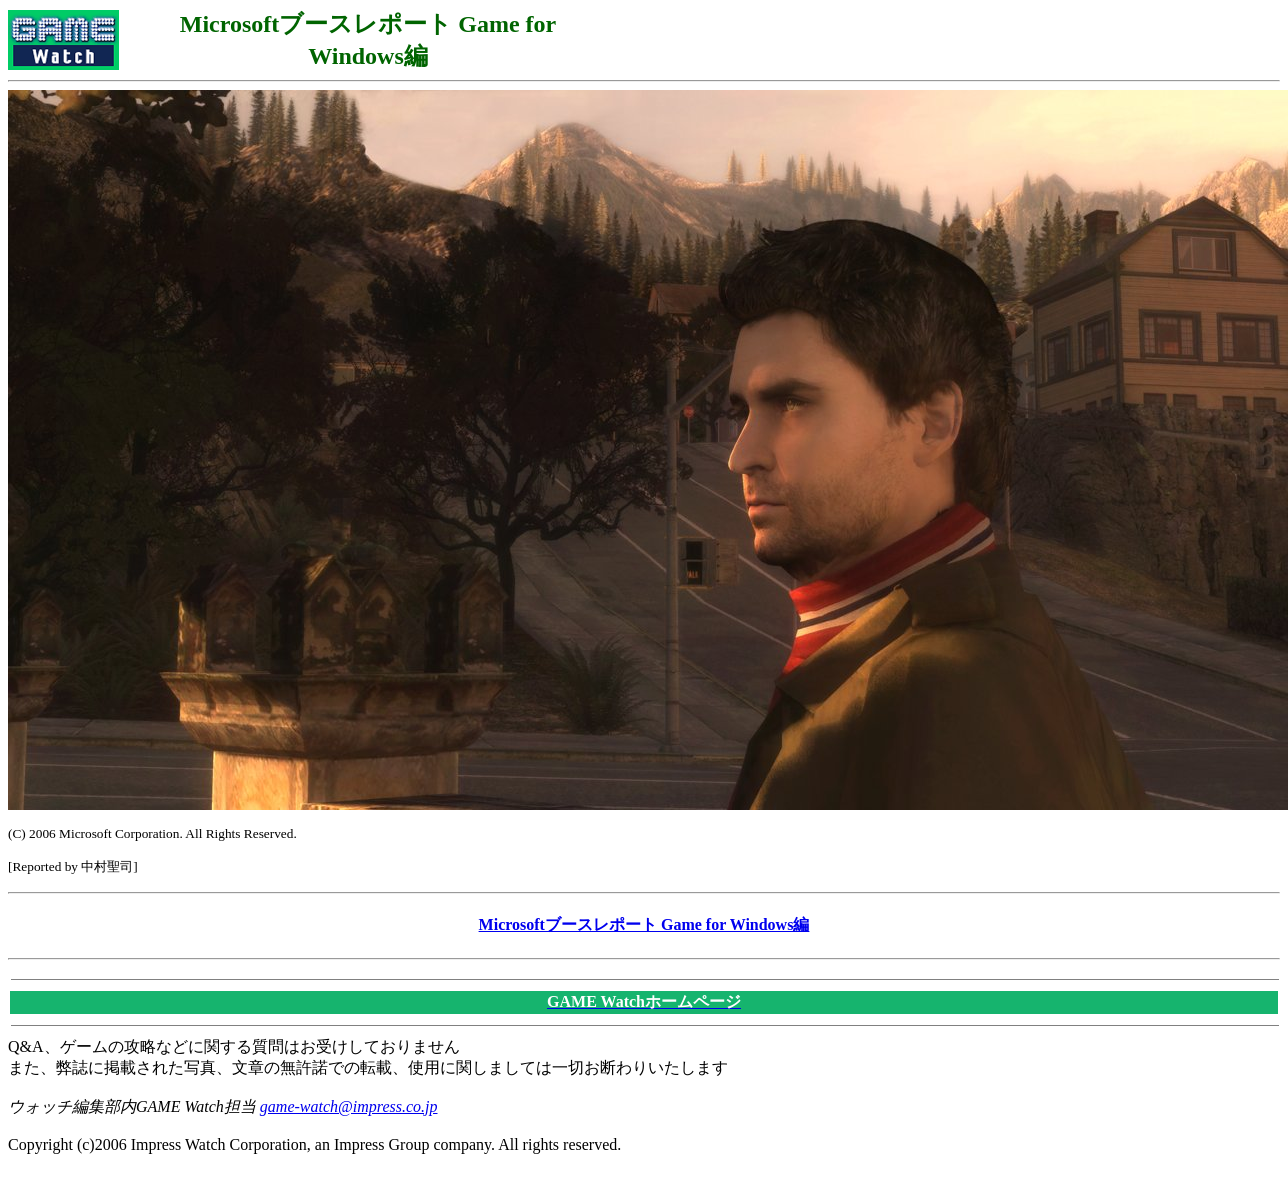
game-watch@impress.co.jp (349, 1106)
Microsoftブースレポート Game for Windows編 (644, 924)
